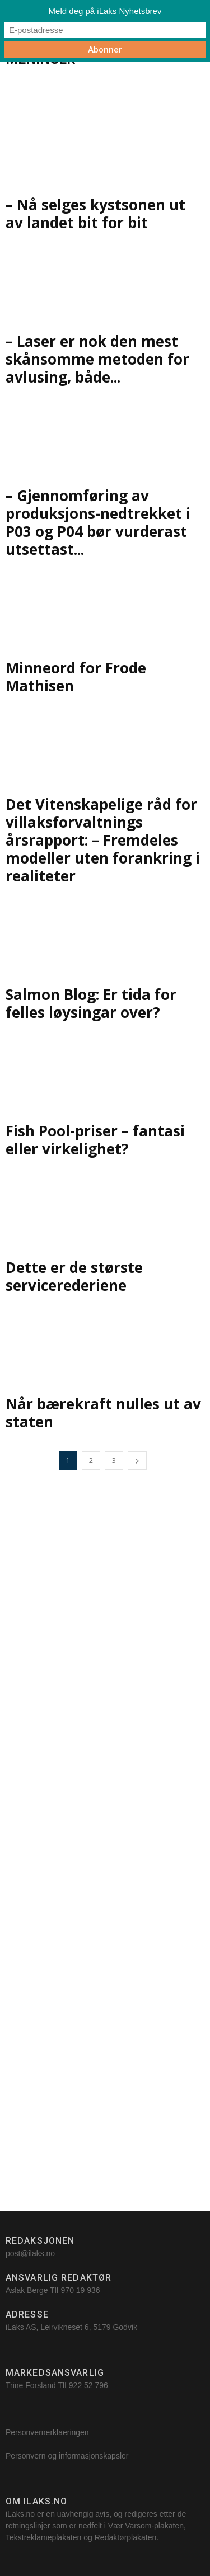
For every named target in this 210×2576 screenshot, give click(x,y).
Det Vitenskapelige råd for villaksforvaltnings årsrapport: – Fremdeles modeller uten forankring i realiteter (103, 840)
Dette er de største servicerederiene (74, 1276)
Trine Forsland (31, 2385)
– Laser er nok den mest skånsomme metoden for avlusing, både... (97, 359)
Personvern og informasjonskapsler (68, 2455)
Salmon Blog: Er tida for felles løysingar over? (91, 1003)
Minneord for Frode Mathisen (76, 677)
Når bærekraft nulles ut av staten (103, 1413)
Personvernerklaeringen (47, 2432)
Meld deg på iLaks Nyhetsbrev (105, 11)
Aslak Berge (27, 2290)
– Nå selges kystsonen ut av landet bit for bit (95, 214)
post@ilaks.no (30, 2253)
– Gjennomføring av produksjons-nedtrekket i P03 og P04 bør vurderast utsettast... (98, 522)
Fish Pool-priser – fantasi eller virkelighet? (95, 1140)
